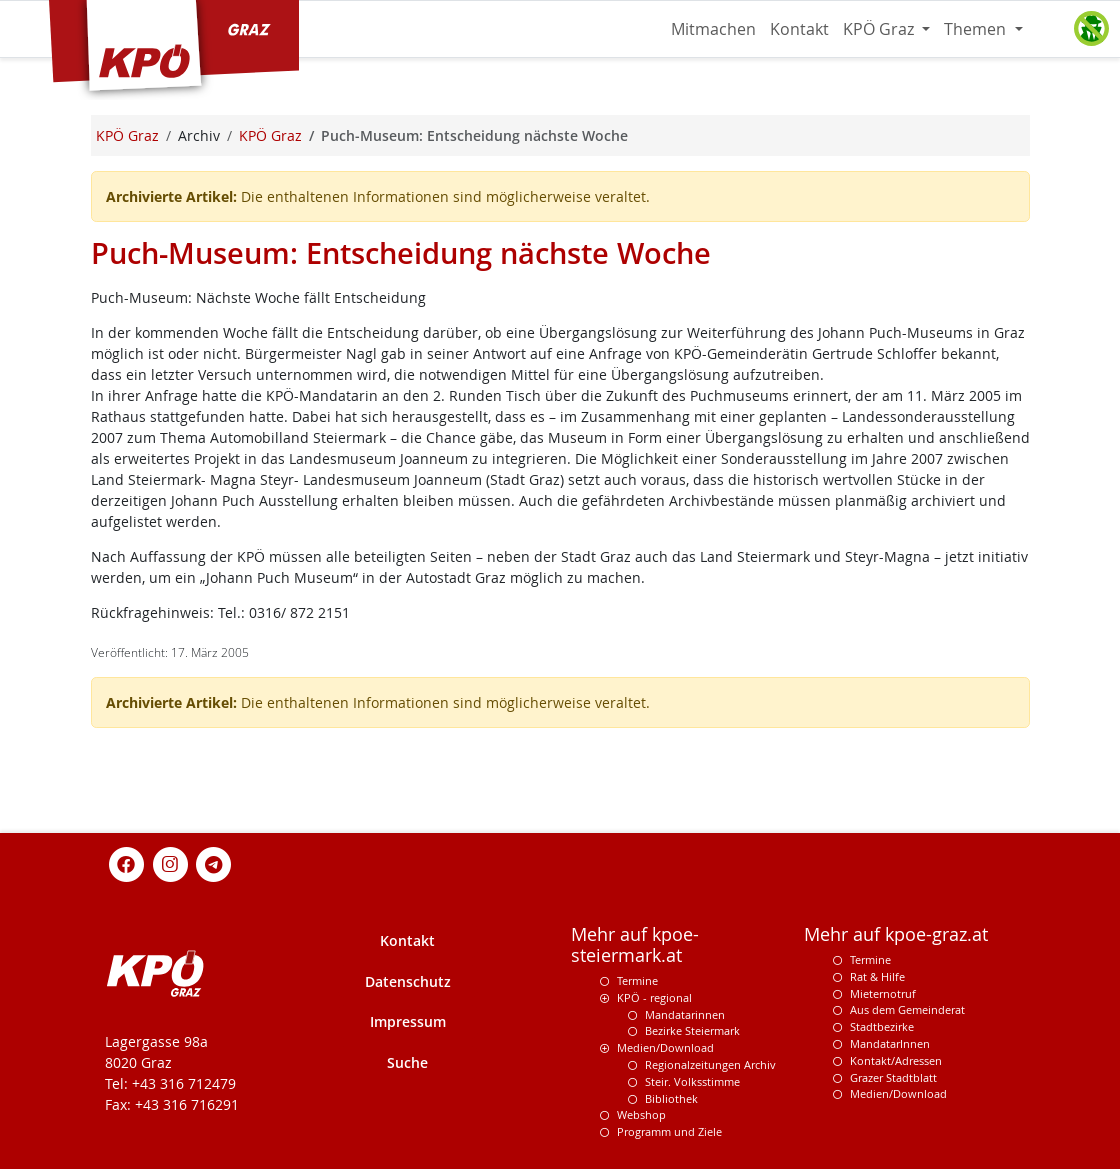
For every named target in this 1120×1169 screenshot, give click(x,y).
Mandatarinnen (685, 1014)
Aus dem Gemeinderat (907, 1009)
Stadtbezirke (882, 1026)
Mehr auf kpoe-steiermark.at (635, 945)
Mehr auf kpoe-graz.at (896, 934)
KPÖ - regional (654, 997)
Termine (637, 980)
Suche (407, 1062)
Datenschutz (408, 981)
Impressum (408, 1021)
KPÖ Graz (880, 29)
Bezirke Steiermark (692, 1030)
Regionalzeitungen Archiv (710, 1064)
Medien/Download (665, 1047)
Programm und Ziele (669, 1131)
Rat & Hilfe (877, 976)
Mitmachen (713, 29)
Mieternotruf (883, 993)
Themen (977, 29)
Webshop (641, 1114)
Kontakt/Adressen (896, 1060)
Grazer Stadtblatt (893, 1077)
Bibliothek (671, 1098)
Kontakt (799, 29)
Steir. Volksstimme (692, 1081)
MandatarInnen (890, 1043)
